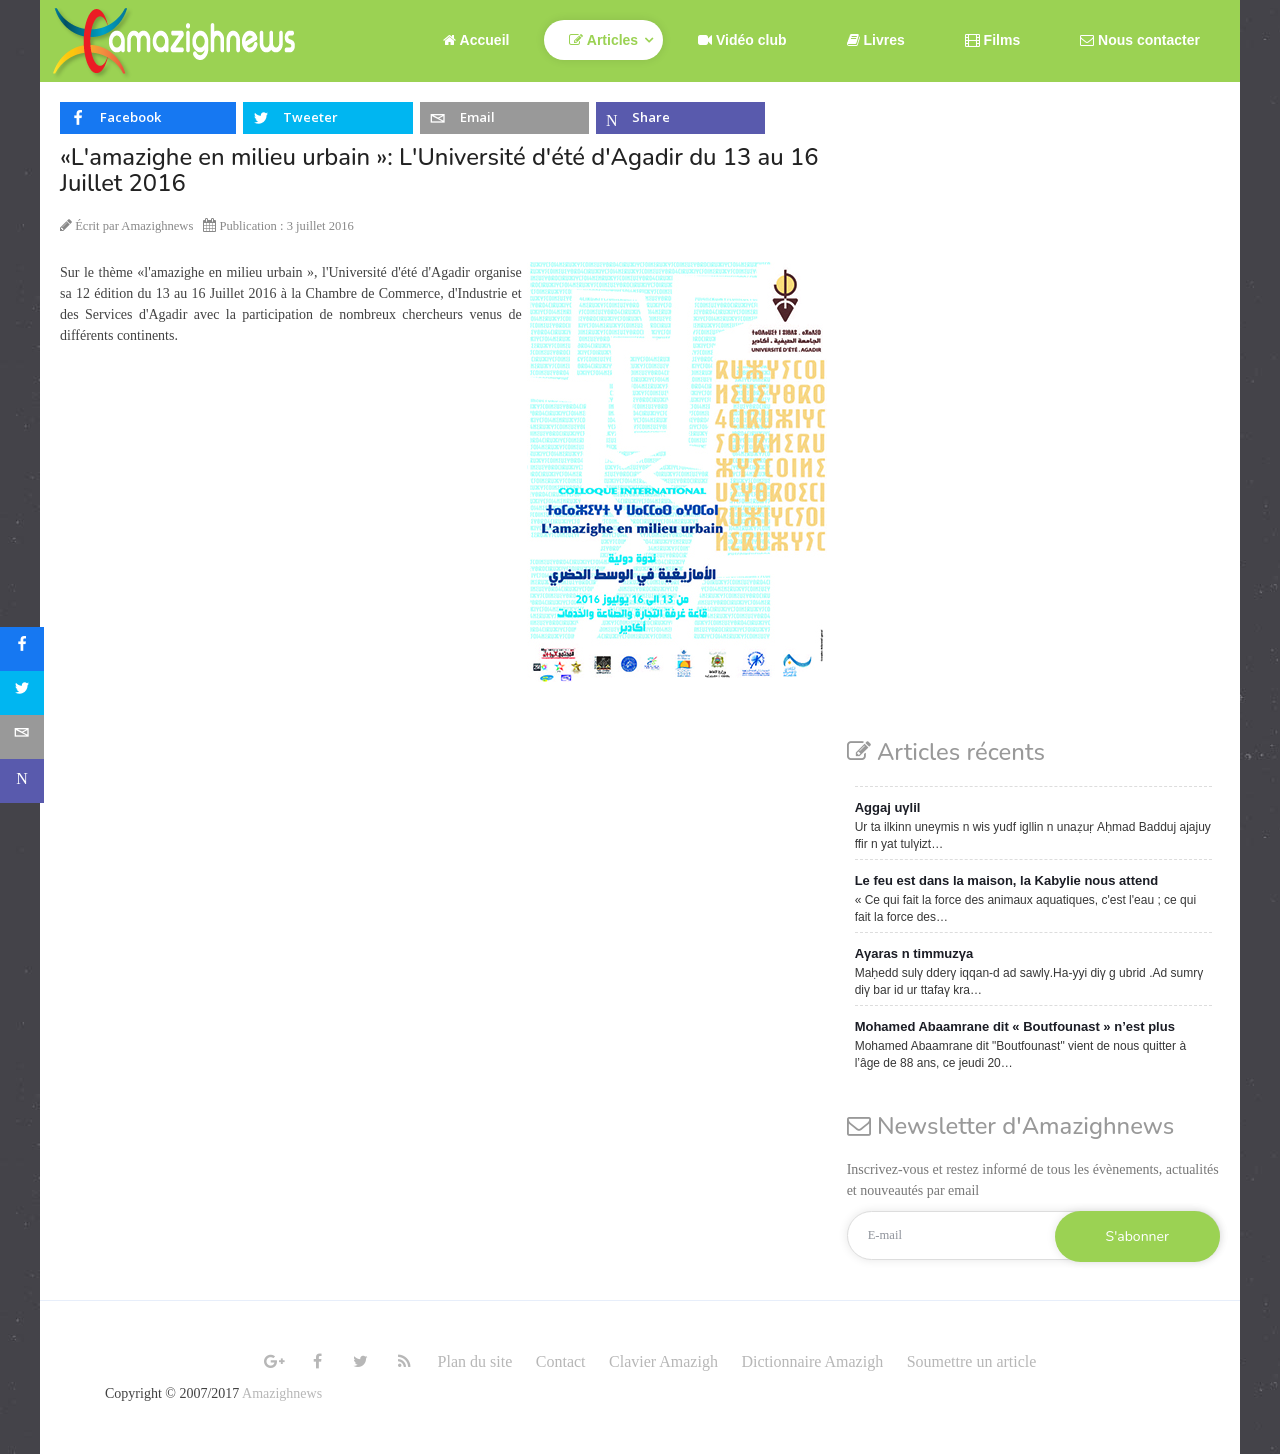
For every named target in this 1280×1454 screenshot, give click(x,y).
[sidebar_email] (22, 737)
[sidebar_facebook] (22, 649)
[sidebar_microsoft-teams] (22, 781)
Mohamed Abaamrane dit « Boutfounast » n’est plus (1015, 1026)
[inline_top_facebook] (148, 118)
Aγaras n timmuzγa (914, 953)
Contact (561, 1361)
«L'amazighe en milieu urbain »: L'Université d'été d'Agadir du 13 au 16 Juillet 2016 (439, 170)
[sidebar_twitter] (22, 693)
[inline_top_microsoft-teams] (680, 118)
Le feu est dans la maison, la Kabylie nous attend (1006, 880)
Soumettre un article (972, 1361)
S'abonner (1137, 1236)
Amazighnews (282, 1393)
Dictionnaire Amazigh (812, 1361)
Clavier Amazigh (663, 1361)
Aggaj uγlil (888, 807)
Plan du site (475, 1361)
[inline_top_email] (504, 118)
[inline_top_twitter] (327, 118)
